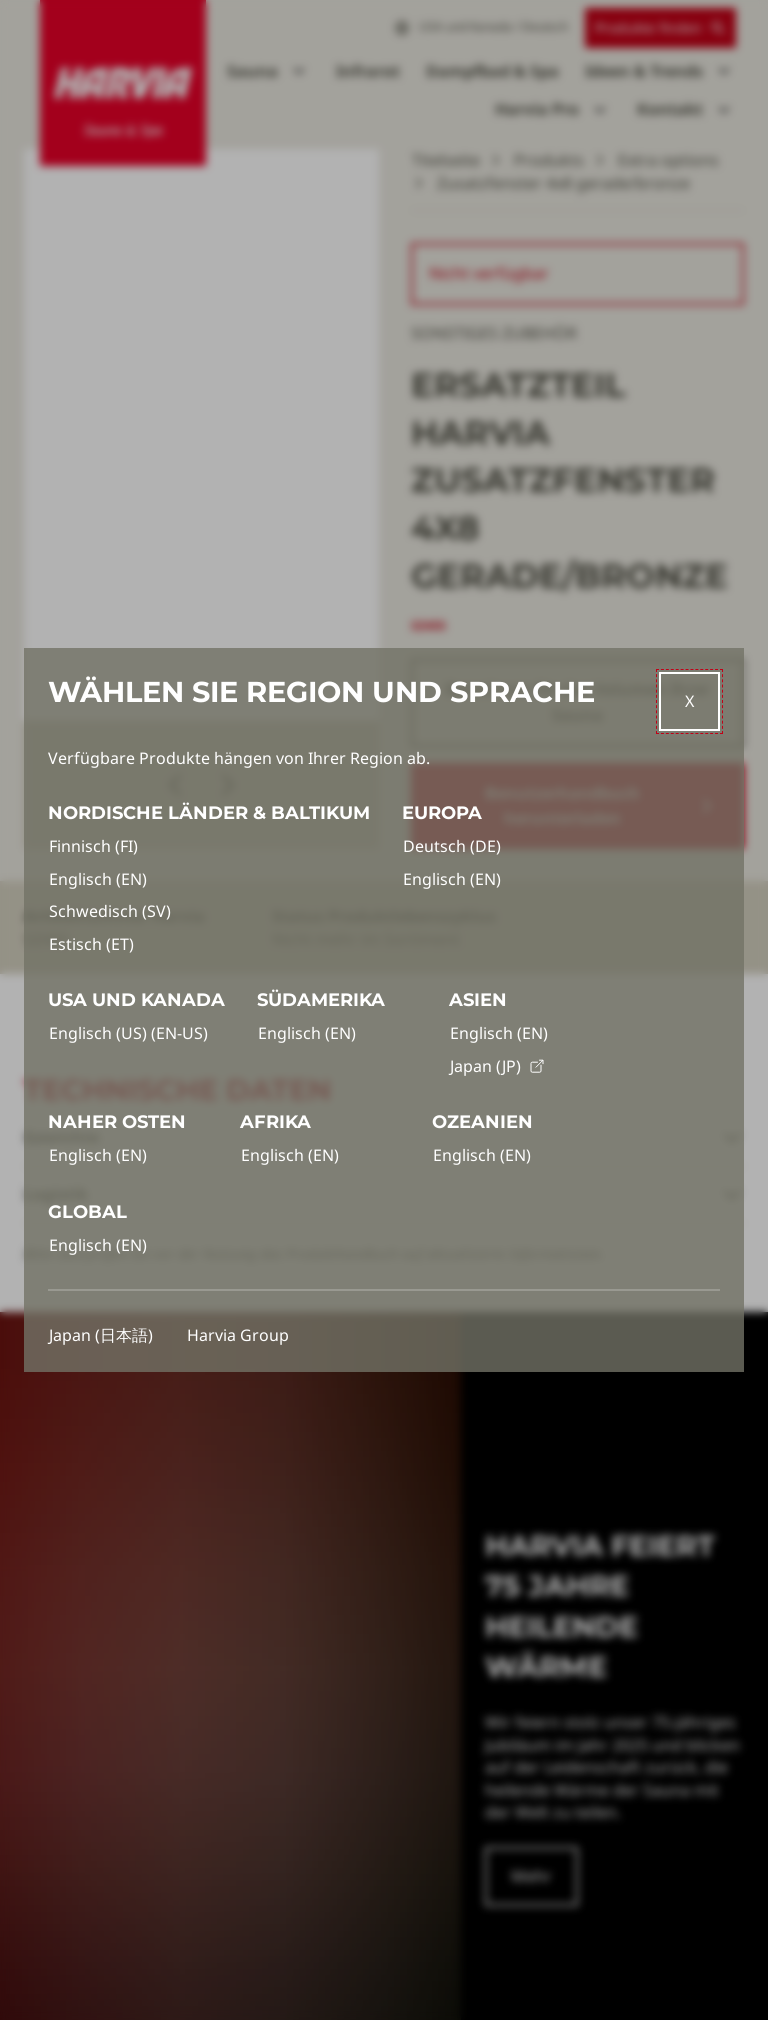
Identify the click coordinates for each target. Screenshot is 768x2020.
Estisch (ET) (91, 944)
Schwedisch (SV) (110, 911)
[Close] (689, 701)
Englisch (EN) (98, 879)
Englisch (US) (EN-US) (128, 1033)
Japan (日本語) (101, 1335)
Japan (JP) (497, 1066)
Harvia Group (238, 1335)
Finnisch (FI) (93, 846)
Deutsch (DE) (452, 846)
